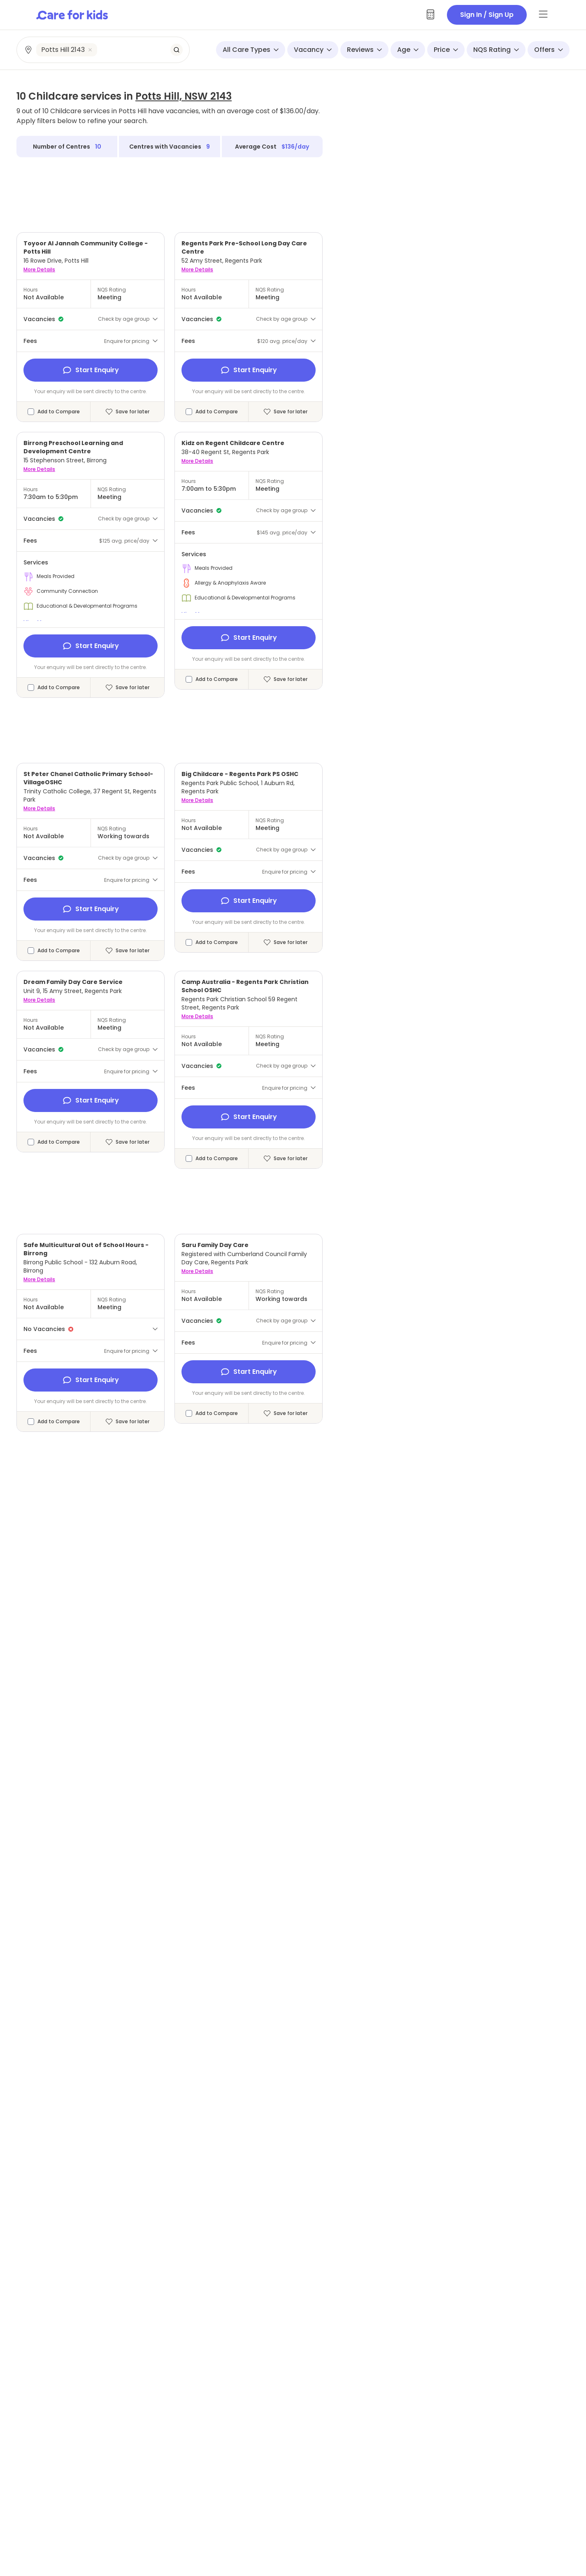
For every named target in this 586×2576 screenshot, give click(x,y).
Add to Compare (58, 411)
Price (446, 49)
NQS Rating (496, 49)
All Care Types (251, 49)
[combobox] (103, 50)
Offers (548, 49)
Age (408, 49)
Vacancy (313, 49)
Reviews (364, 49)
